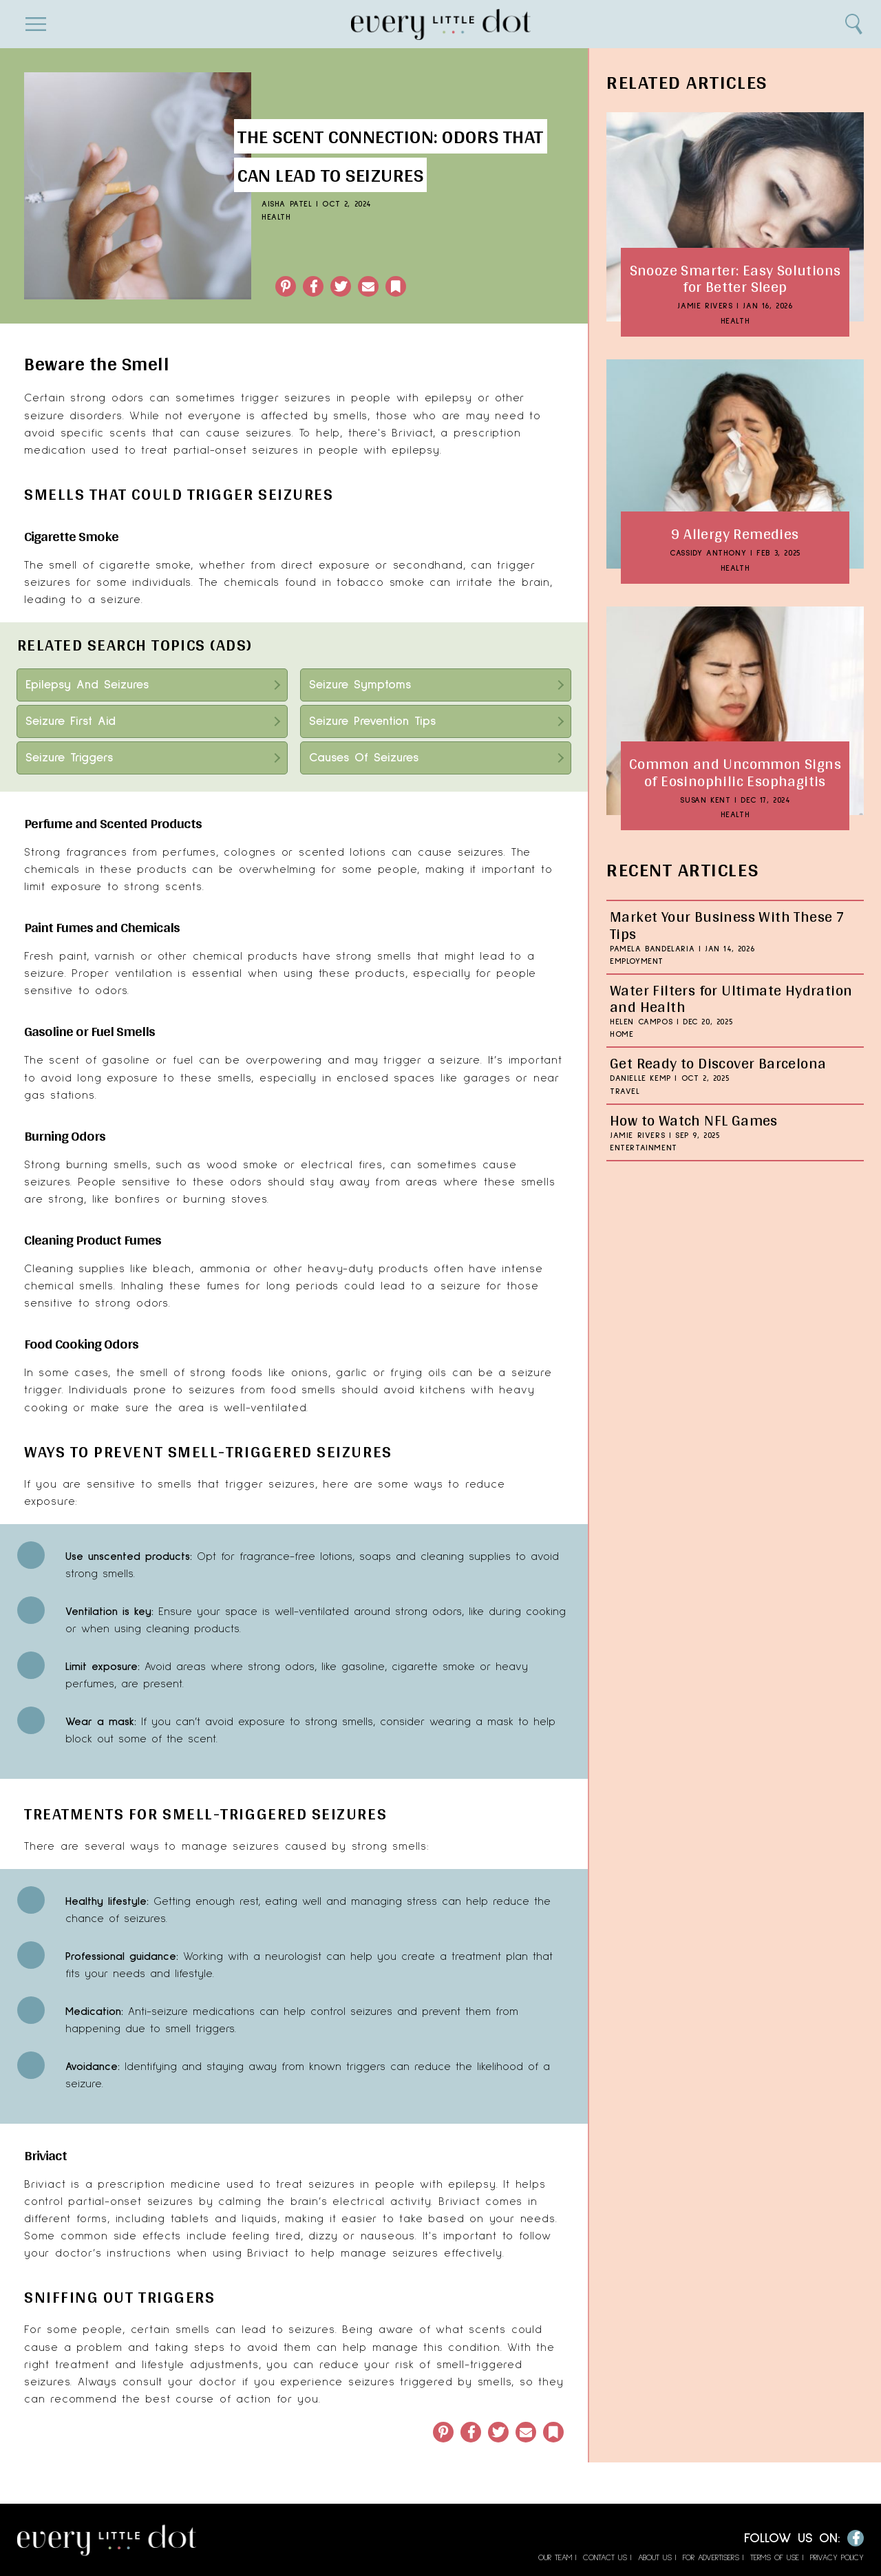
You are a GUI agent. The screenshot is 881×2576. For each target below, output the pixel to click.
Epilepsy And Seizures (87, 685)
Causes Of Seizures (363, 758)
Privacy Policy (837, 2558)
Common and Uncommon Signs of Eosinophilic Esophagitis (735, 772)
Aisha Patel (287, 204)
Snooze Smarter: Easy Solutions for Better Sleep (735, 278)
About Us (655, 2558)
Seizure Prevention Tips (372, 721)
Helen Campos (641, 1022)
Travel (625, 1092)
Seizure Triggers (69, 758)
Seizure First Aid (70, 721)
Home (621, 1035)
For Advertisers (711, 2558)
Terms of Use (774, 2558)
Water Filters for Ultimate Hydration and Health (731, 998)
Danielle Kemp (640, 1079)
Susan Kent (705, 800)
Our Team (555, 2558)
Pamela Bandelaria (652, 949)
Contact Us (605, 2558)
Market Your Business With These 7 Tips (727, 924)
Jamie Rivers (704, 306)
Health (276, 217)
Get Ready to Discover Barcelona (718, 1063)
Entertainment (643, 1148)
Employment (637, 962)
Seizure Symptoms (360, 685)
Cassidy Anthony (708, 553)
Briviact (44, 2184)
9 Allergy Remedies (734, 533)
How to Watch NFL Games (694, 1120)
